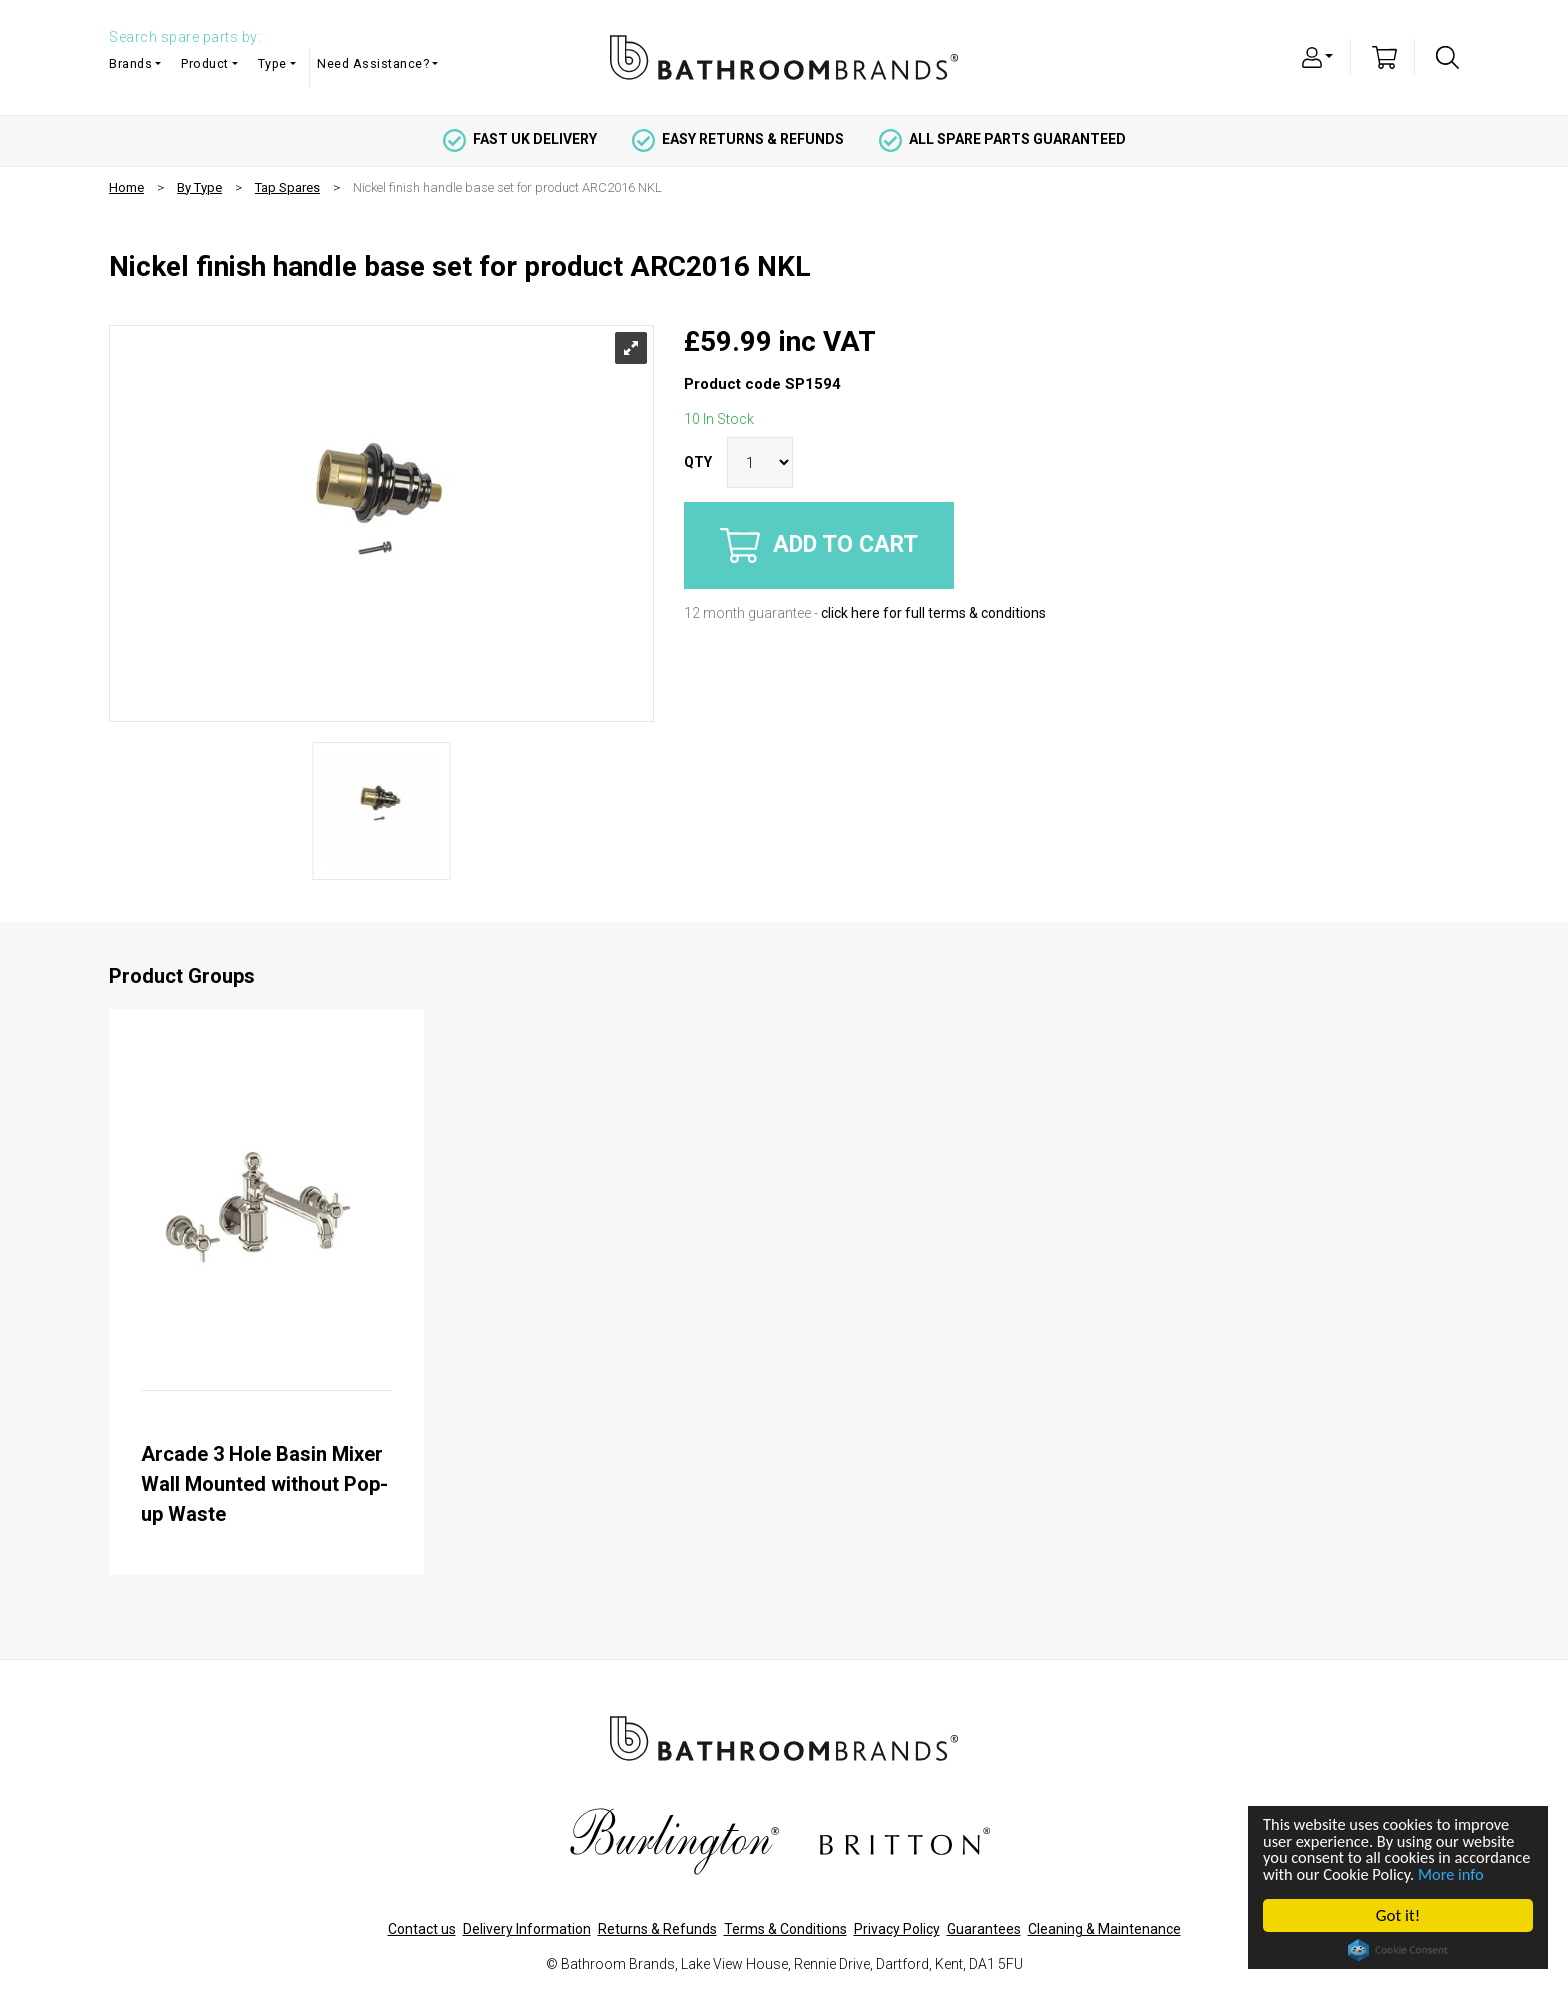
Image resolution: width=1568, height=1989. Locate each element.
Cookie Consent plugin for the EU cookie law (1399, 1950)
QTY (698, 462)
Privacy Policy (897, 1929)
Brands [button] (130, 63)
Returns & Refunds (657, 1929)
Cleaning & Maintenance (1104, 1929)
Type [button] (272, 63)
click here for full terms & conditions (933, 613)
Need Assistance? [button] (373, 63)
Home (126, 187)
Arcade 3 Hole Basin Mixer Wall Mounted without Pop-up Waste (264, 1484)
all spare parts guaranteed (1002, 139)
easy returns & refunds (738, 139)
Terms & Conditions (785, 1929)
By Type (199, 187)
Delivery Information (527, 1929)
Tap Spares (287, 187)
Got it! (1399, 1915)
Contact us (422, 1929)
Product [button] (205, 63)
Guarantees (984, 1929)
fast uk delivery (520, 139)
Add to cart (819, 545)
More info (1298, 1873)
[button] (1318, 56)
